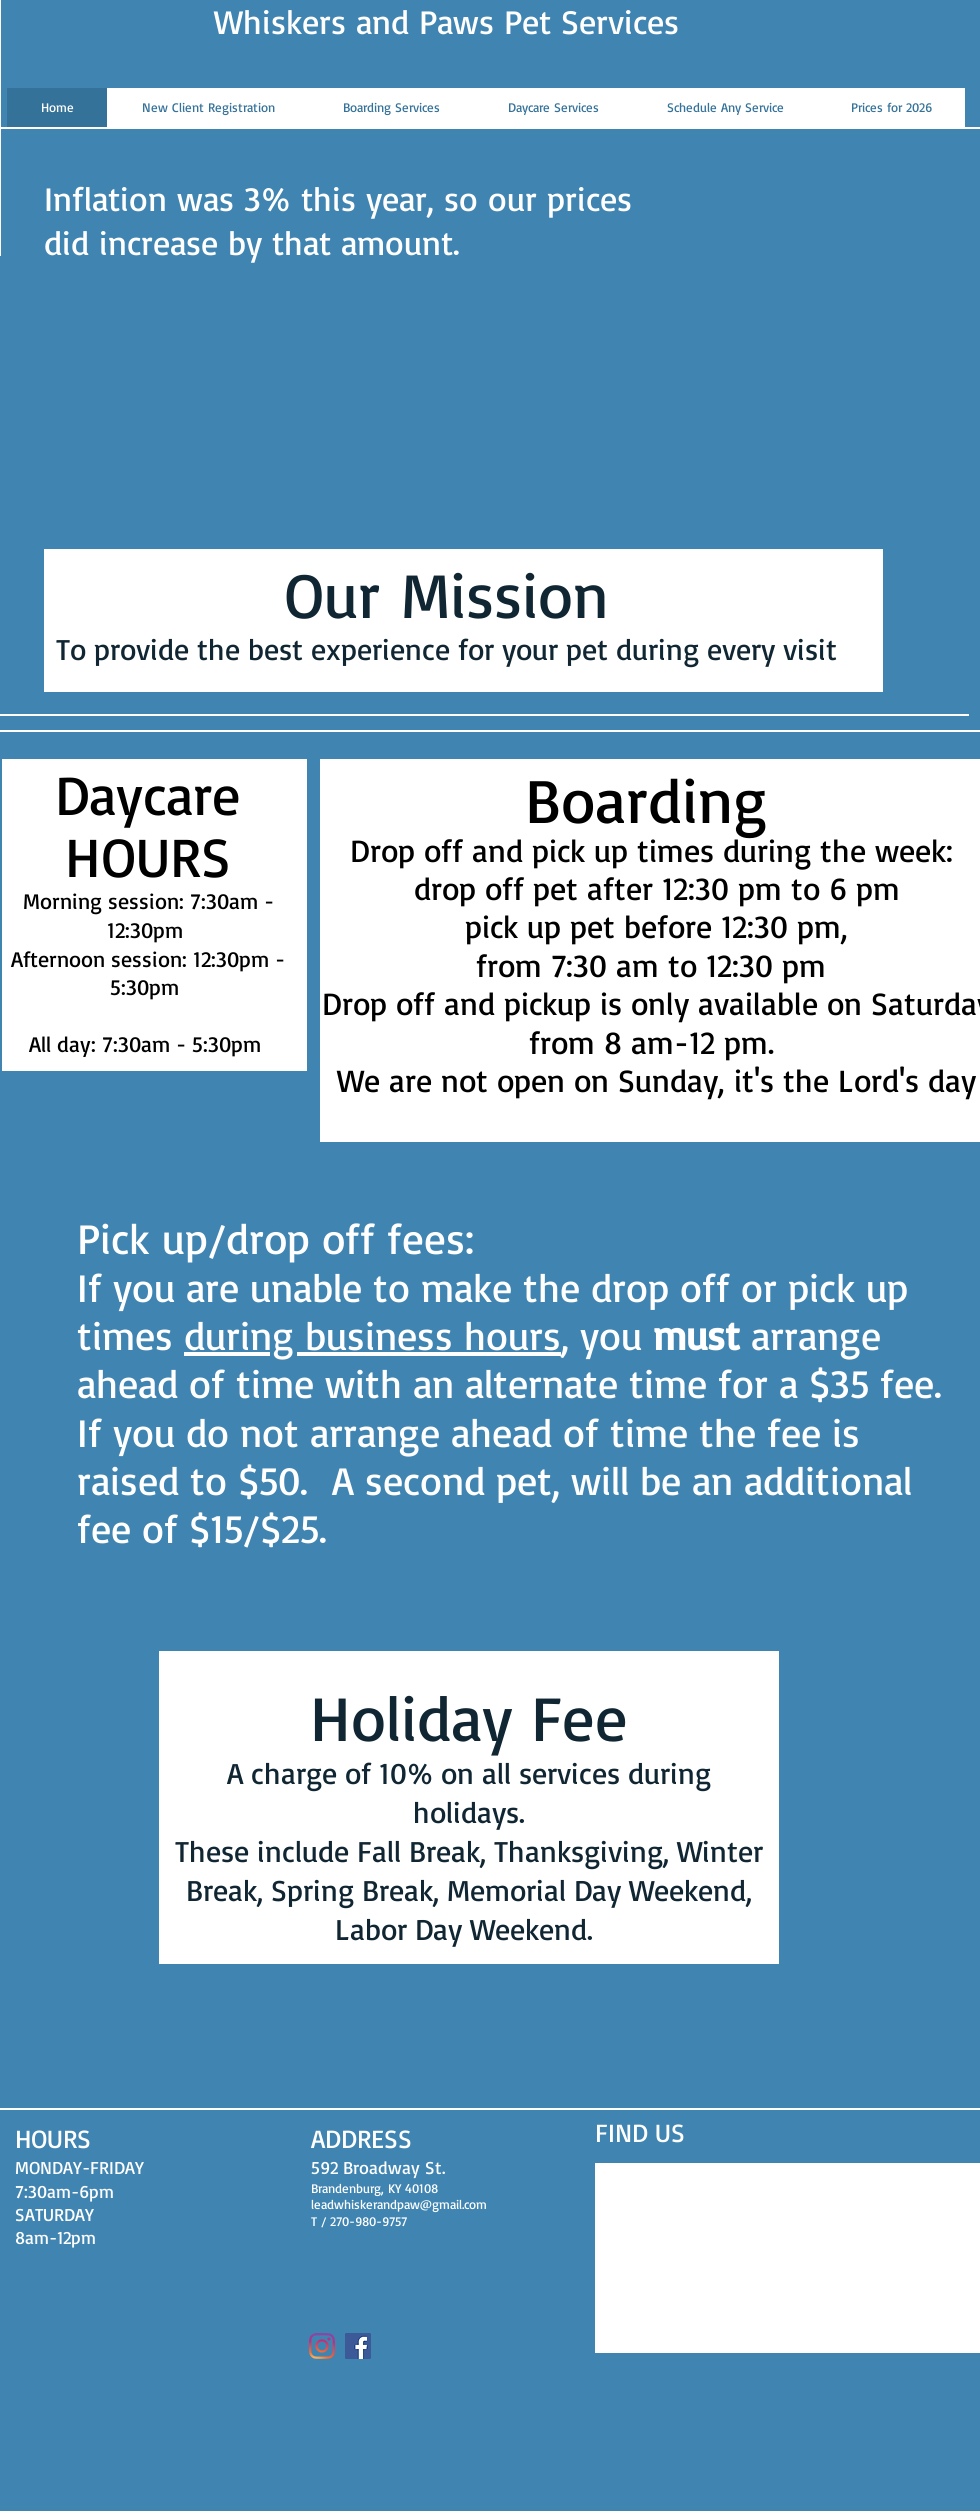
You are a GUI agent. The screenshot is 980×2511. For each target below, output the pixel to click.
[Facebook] (358, 2346)
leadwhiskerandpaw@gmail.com (399, 2204)
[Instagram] (322, 2346)
